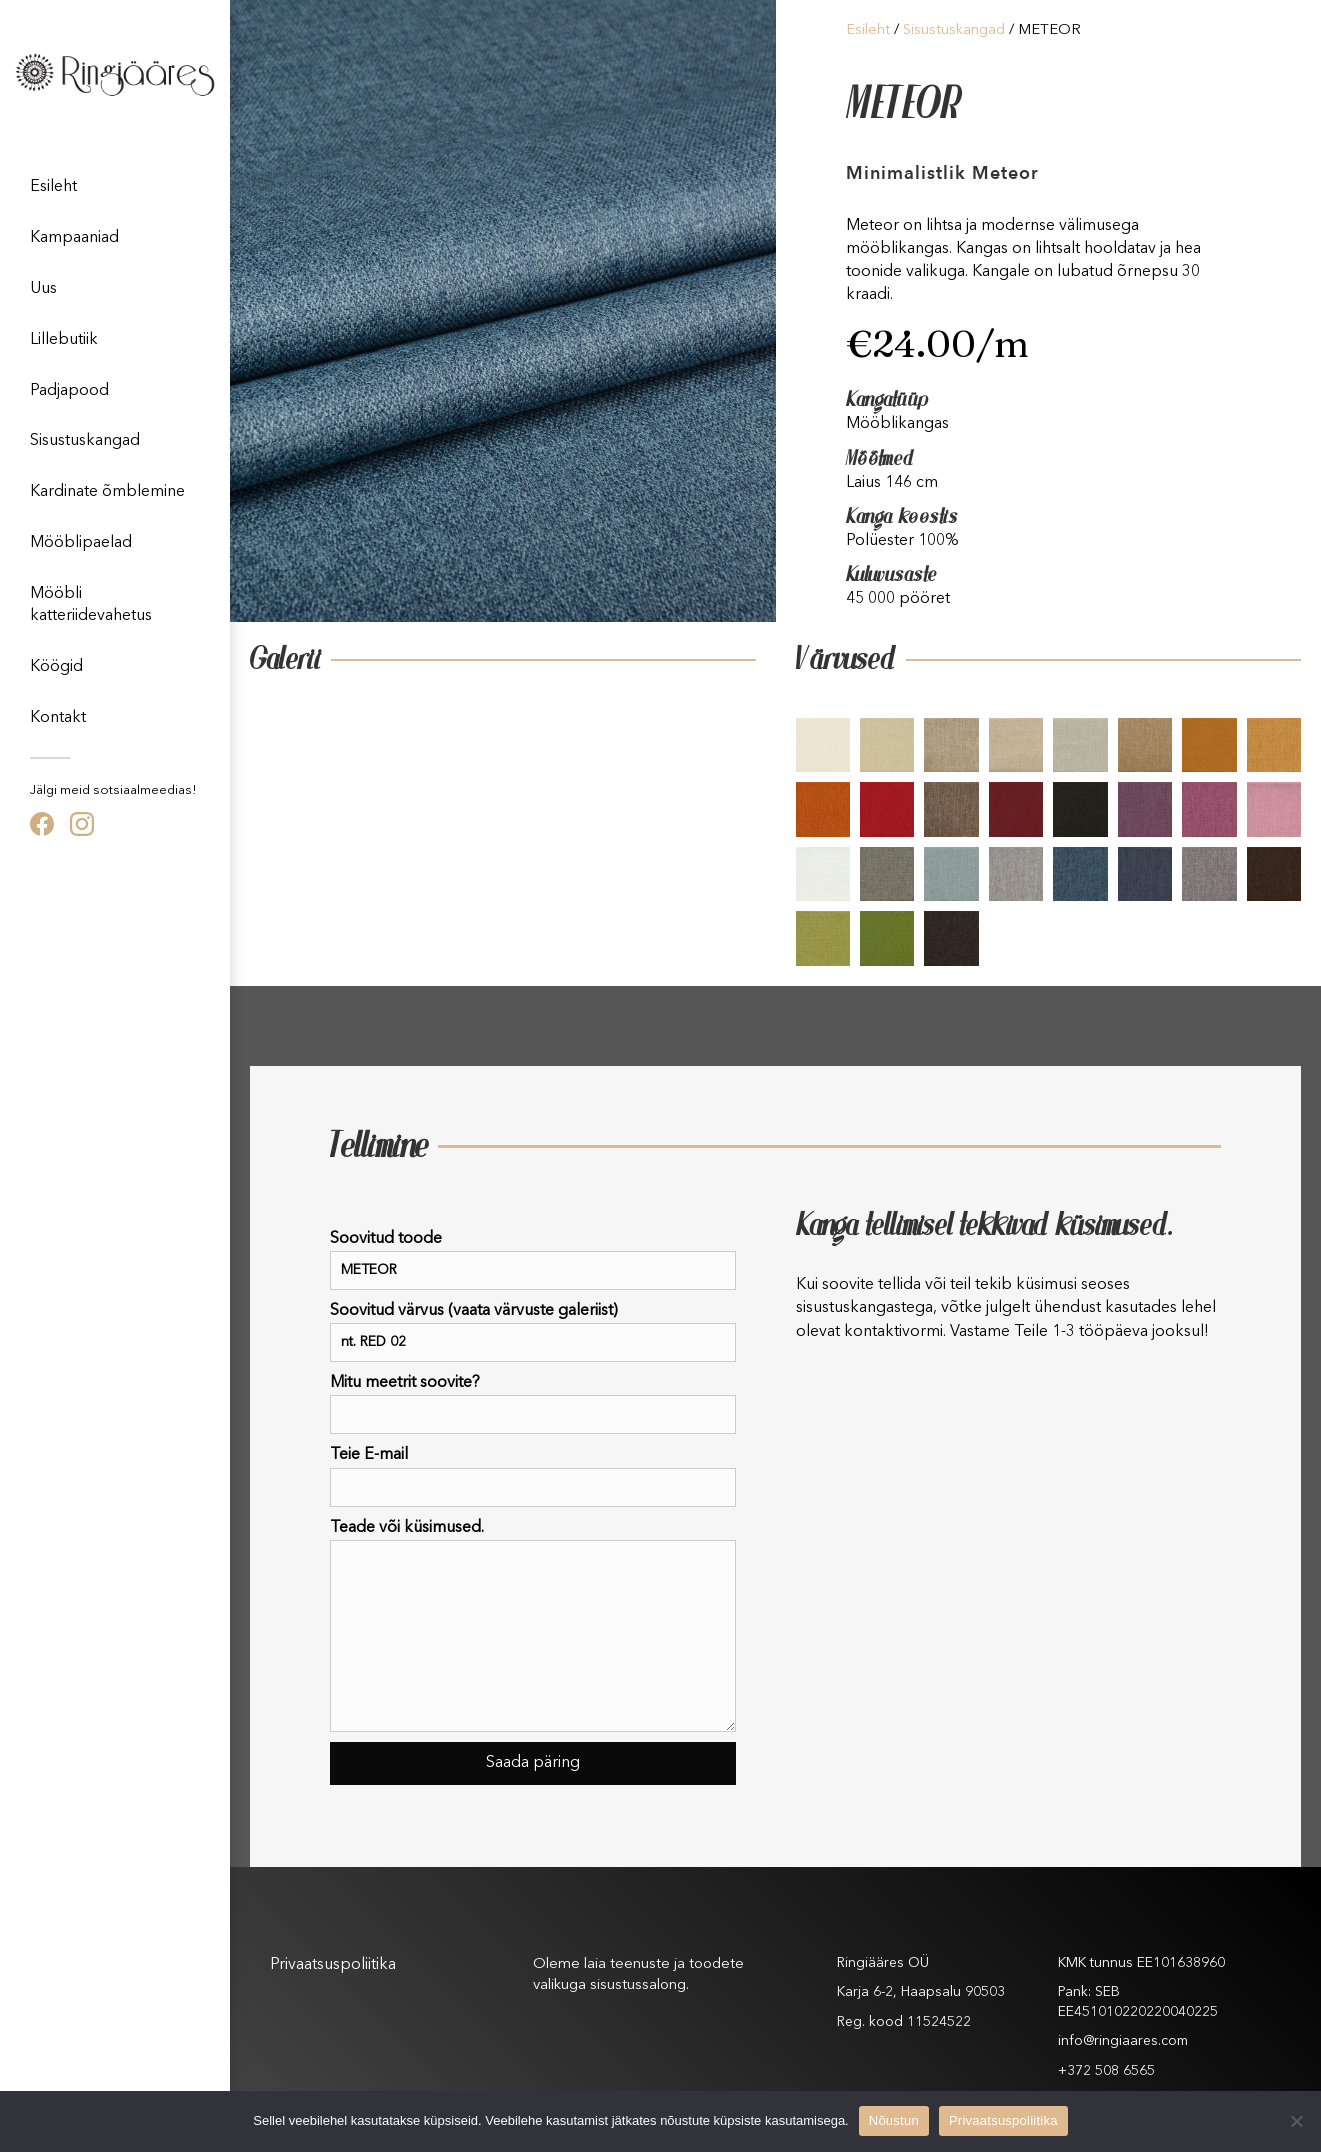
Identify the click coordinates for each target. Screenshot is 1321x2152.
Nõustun (894, 2120)
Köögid (56, 667)
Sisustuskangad (85, 441)
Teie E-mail (533, 1476)
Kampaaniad (74, 238)
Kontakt (58, 718)
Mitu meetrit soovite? (533, 1404)
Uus (43, 289)
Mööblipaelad (81, 543)
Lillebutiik (64, 340)
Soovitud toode (533, 1260)
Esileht (53, 187)
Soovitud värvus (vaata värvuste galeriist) (533, 1332)
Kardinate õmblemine (107, 492)
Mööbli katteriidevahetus (91, 605)
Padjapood (69, 391)
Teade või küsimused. (533, 1626)
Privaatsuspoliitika (333, 1965)
